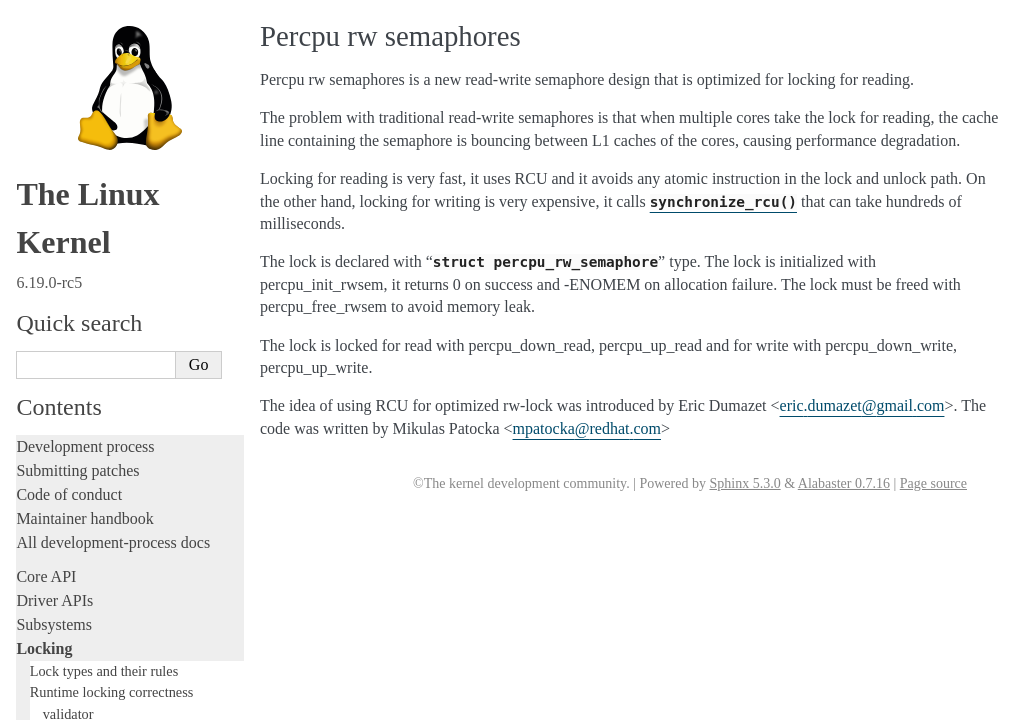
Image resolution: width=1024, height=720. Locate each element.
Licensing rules (65, 219)
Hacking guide (63, 315)
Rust (30, 411)
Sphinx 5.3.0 (744, 483)
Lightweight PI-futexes (96, 58)
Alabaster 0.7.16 (844, 483)
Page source (933, 483)
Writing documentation (90, 243)
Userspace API (63, 541)
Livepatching (58, 387)
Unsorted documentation (95, 667)
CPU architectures (74, 633)
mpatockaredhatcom (587, 428)
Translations (55, 701)
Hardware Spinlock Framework (120, 101)
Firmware (47, 575)
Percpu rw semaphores (99, 122)
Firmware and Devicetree (97, 599)
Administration (64, 445)
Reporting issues (69, 493)
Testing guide (59, 291)
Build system (58, 469)
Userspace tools (66, 517)
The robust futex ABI (91, 187)
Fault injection (62, 363)
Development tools (76, 267)
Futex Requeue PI (81, 79)
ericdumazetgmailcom (862, 405)
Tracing (40, 339)
